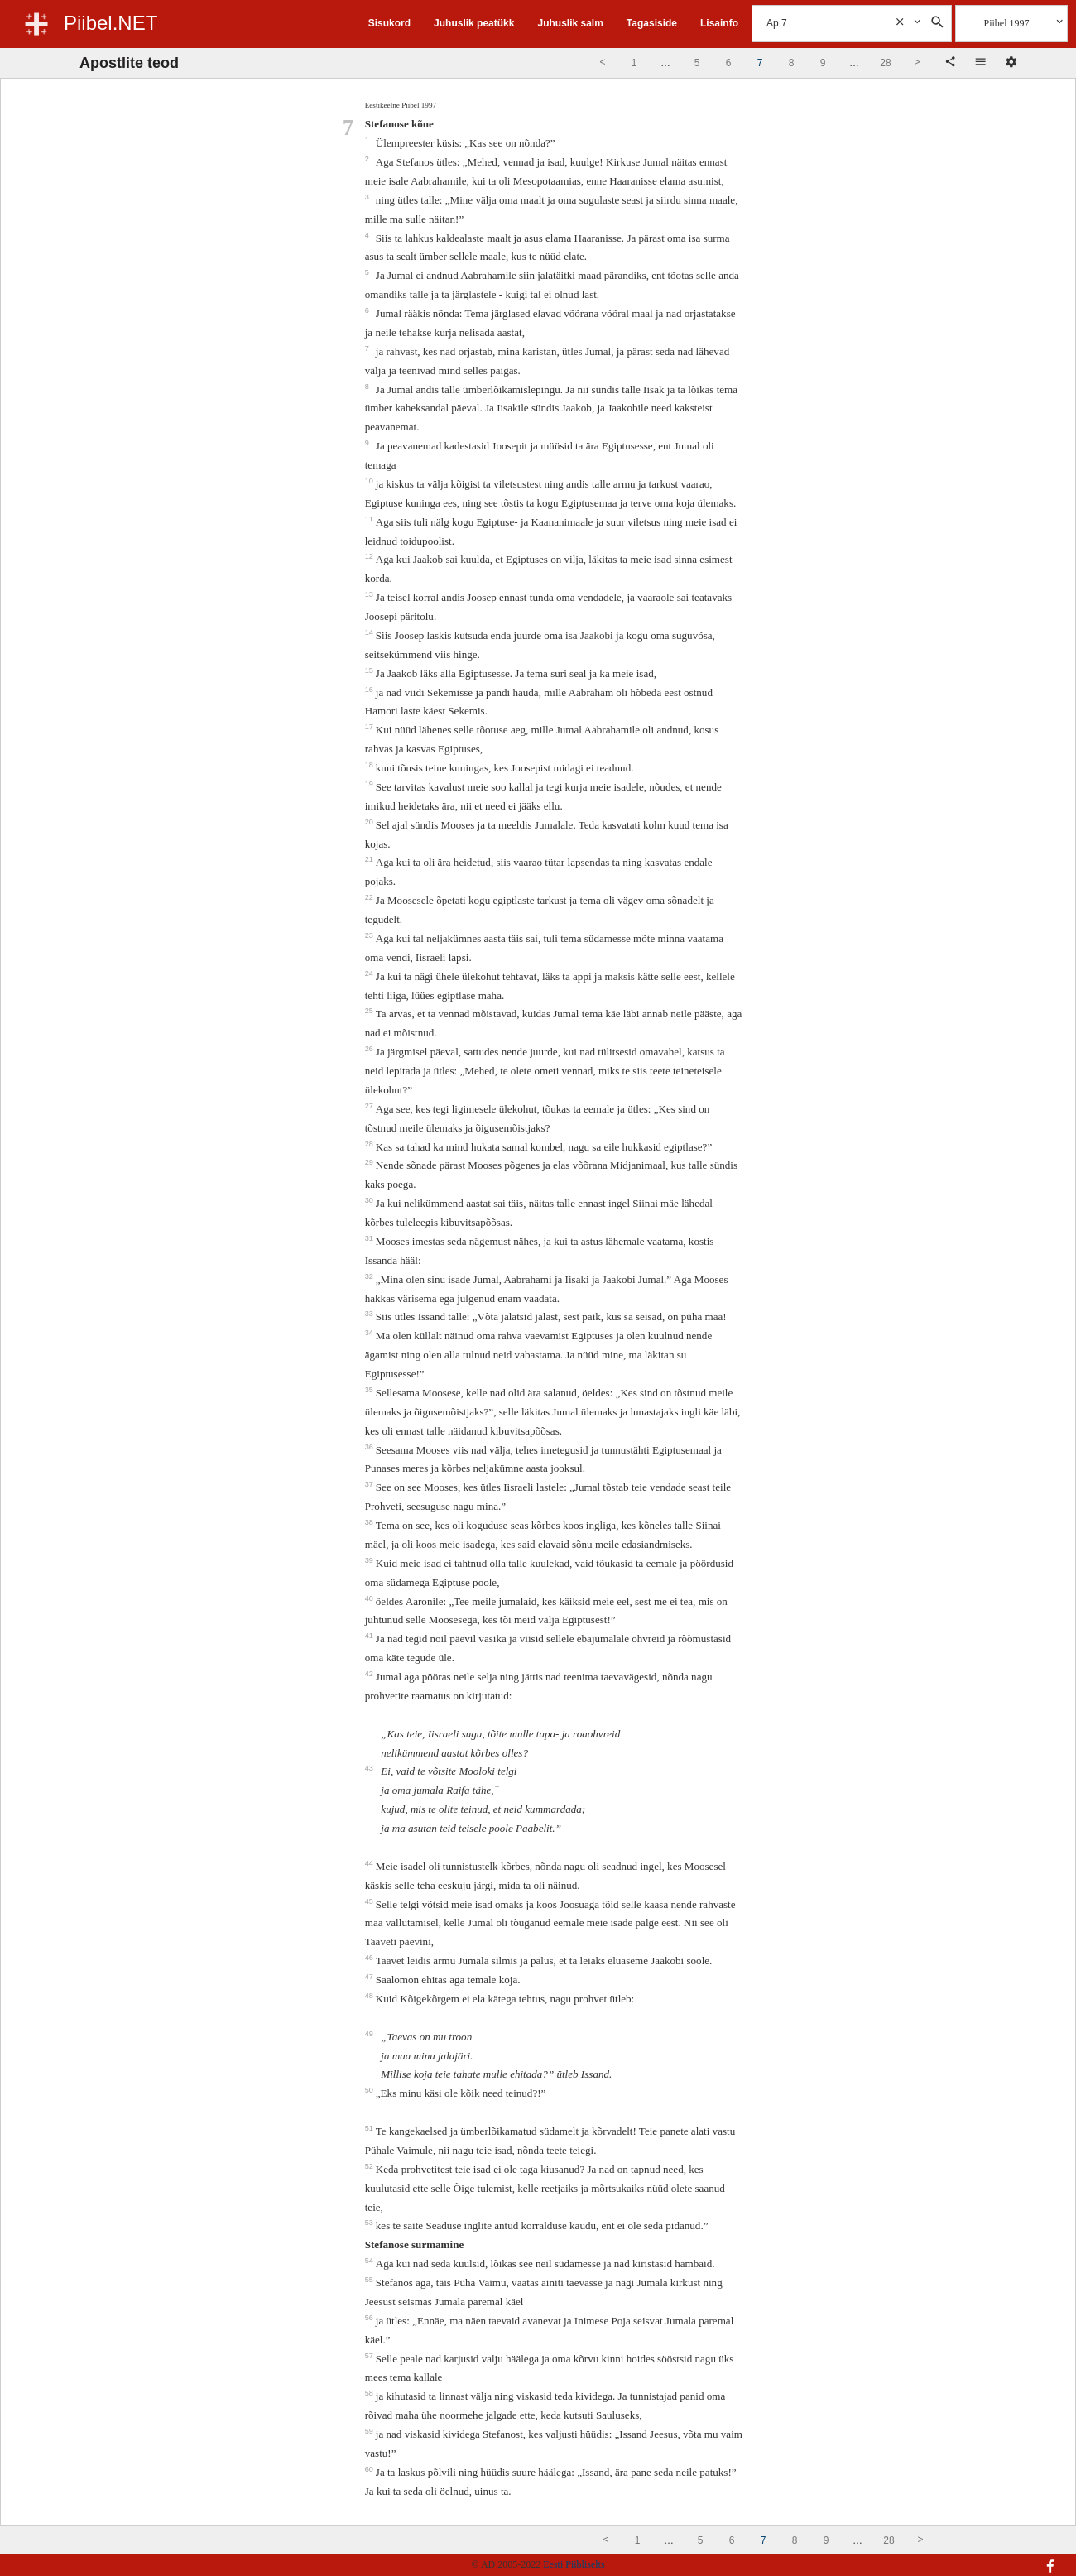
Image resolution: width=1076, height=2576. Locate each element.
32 (370, 1276)
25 (370, 1011)
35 (370, 1390)
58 (370, 2393)
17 (370, 727)
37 (370, 1484)
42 (370, 1674)
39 (370, 1560)
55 (370, 2280)
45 (370, 1901)
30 (370, 1200)
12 (370, 556)
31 (370, 1238)
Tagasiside (652, 23)
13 (370, 594)
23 (370, 935)
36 (370, 1447)
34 (370, 1333)
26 (370, 1049)
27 (370, 1106)
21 (370, 859)
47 (370, 1977)
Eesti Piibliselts (573, 2564)
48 (370, 1996)
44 (370, 1863)
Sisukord (389, 23)
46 (370, 1958)
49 (370, 2034)
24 (370, 973)
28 (370, 1144)
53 (370, 2222)
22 (370, 897)
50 (370, 2090)
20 (370, 822)
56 (370, 2318)
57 (370, 2356)
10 (370, 481)
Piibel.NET (110, 23)
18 (370, 765)
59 (370, 2431)
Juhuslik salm (570, 23)
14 (370, 632)
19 (370, 784)
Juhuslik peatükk (474, 23)
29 (370, 1162)
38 (370, 1522)
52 (370, 2166)
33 (370, 1314)
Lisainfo (719, 23)
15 (370, 670)
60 (370, 2469)
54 (370, 2260)
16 (370, 689)
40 (370, 1598)
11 (370, 519)
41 (370, 1636)
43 (370, 1768)
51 (370, 2128)
